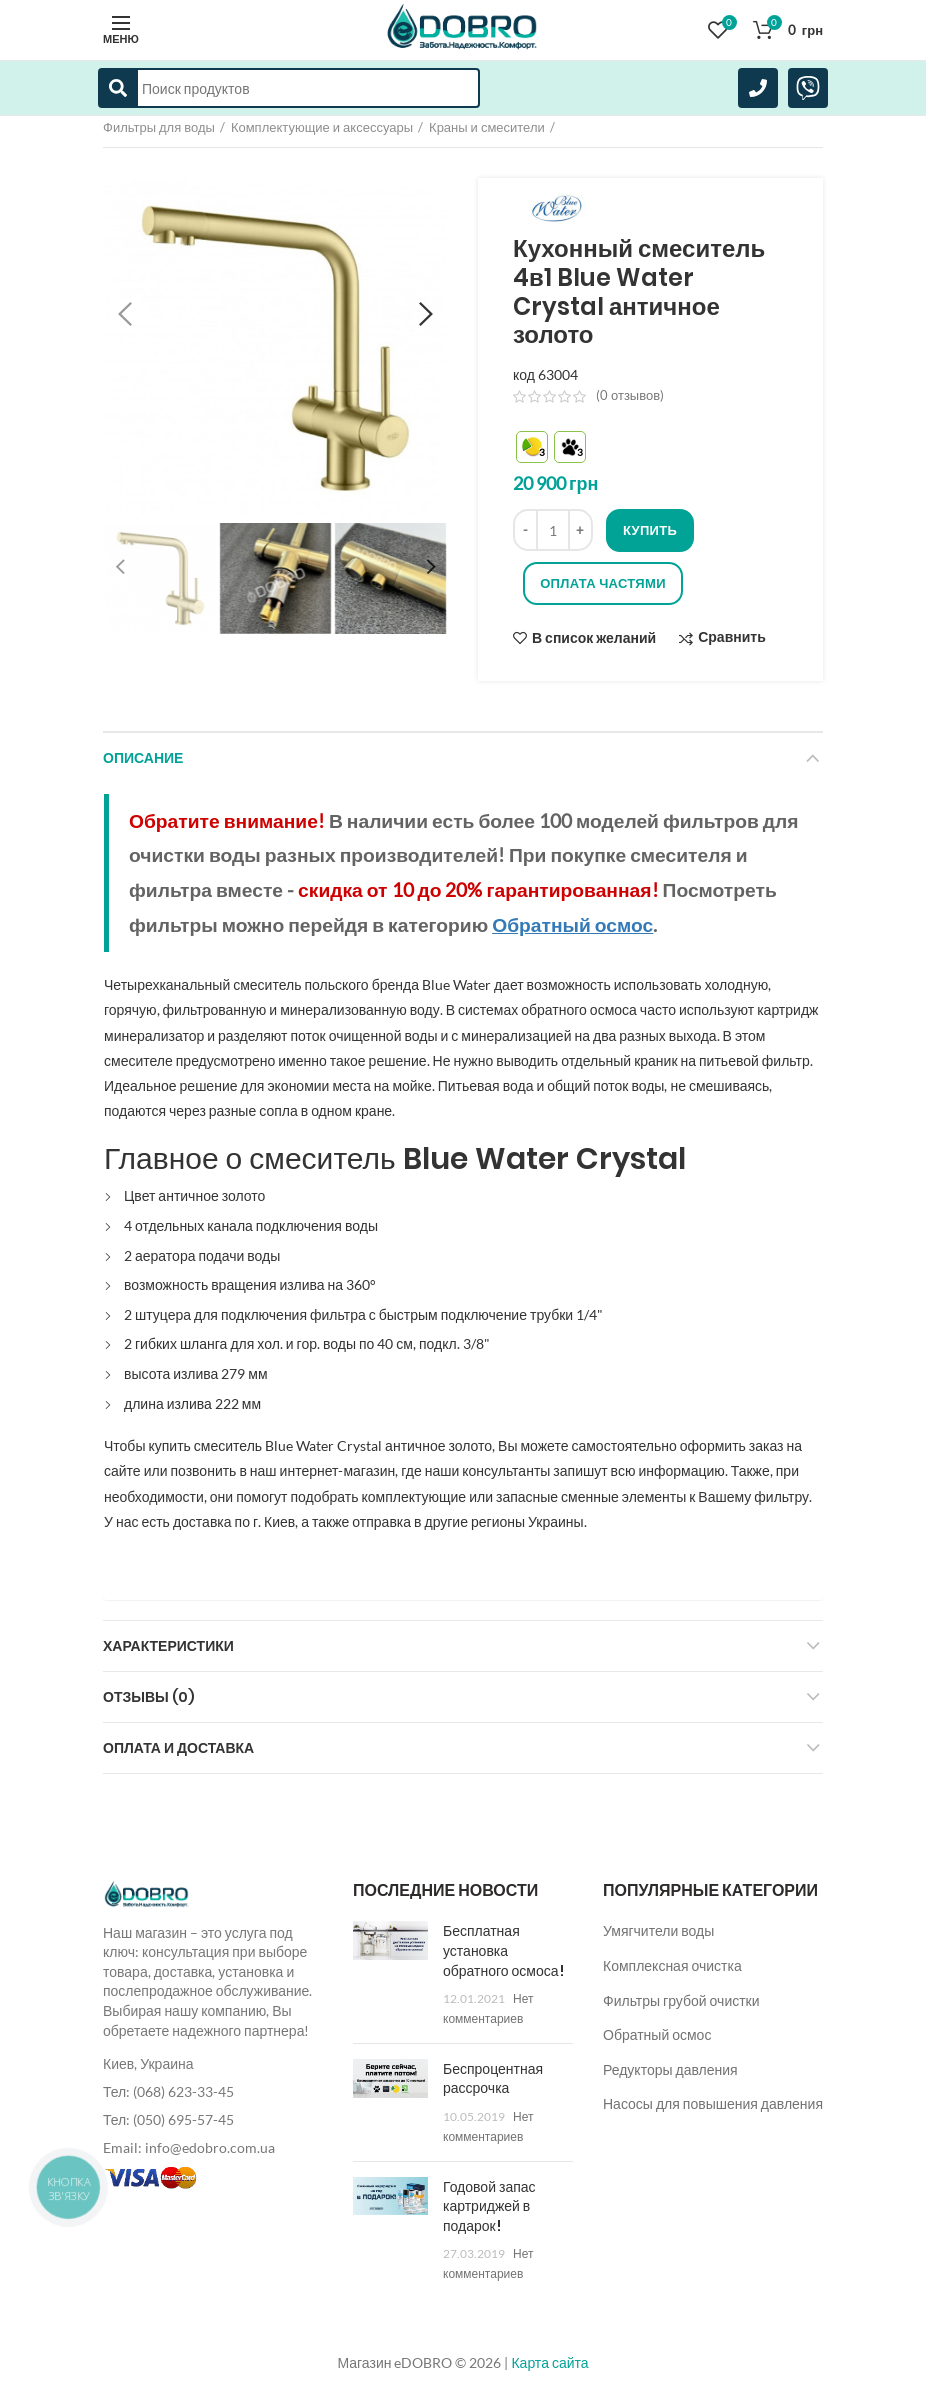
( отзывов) (630, 395)
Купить (650, 530)
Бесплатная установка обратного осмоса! (503, 1950)
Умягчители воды (658, 1930)
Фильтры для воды (159, 127)
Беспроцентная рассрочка (493, 2079)
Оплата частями (603, 583)
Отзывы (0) (149, 1697)
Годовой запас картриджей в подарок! (489, 2206)
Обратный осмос (657, 2034)
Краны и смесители (487, 127)
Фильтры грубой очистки (681, 2000)
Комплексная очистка (672, 1965)
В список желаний (594, 638)
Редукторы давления (670, 2069)
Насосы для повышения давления (713, 2103)
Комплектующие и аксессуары (322, 127)
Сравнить (732, 637)
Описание (143, 758)
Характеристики (168, 1646)
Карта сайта (549, 2362)
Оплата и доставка (178, 1748)
